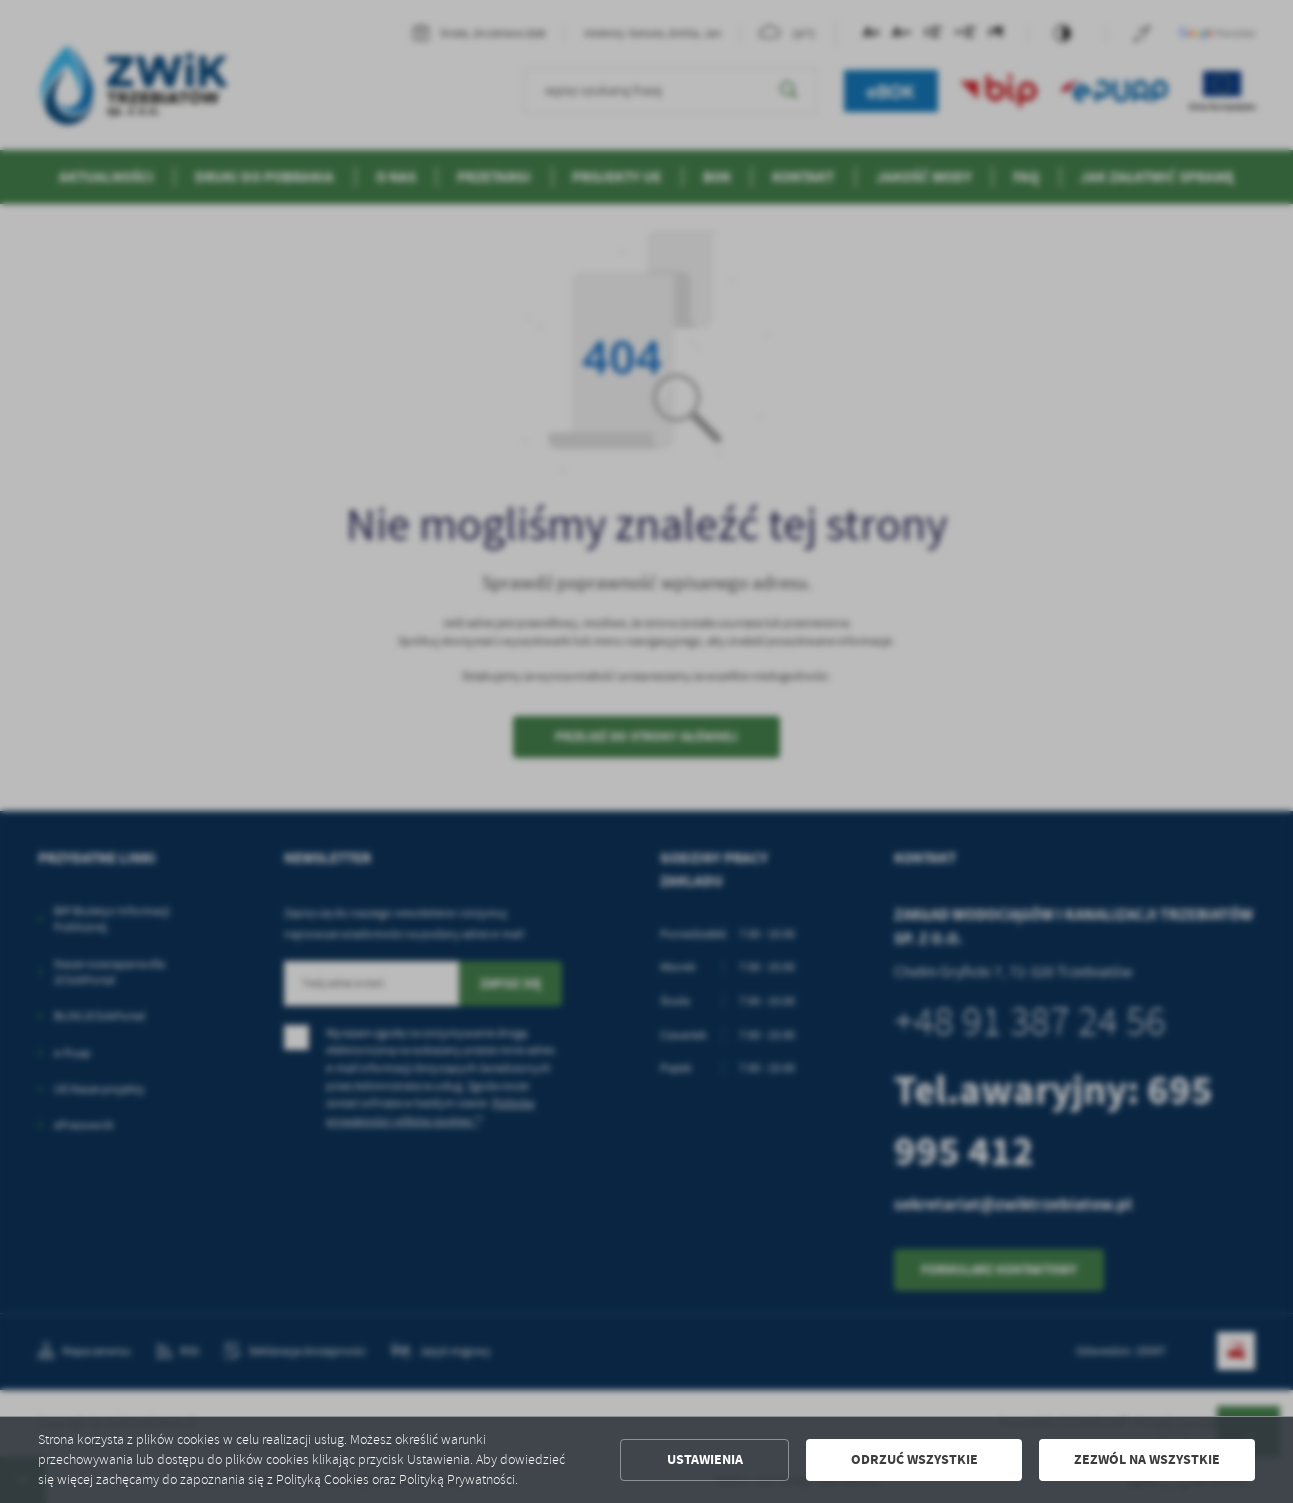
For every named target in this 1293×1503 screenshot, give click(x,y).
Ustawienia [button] (705, 1459)
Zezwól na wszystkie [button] (1147, 1459)
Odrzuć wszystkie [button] (914, 1459)
